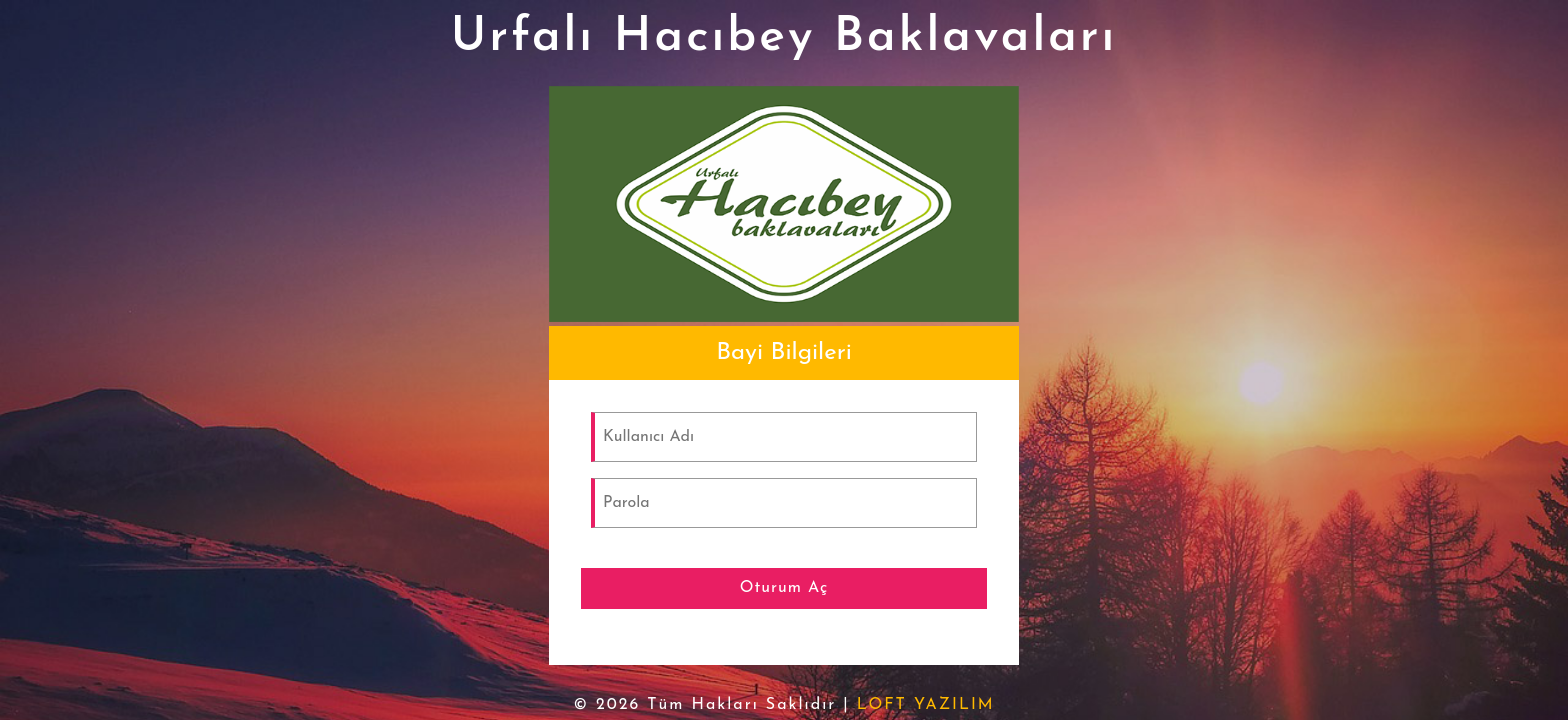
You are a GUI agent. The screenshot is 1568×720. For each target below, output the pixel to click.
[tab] (784, 353)
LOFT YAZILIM (926, 705)
